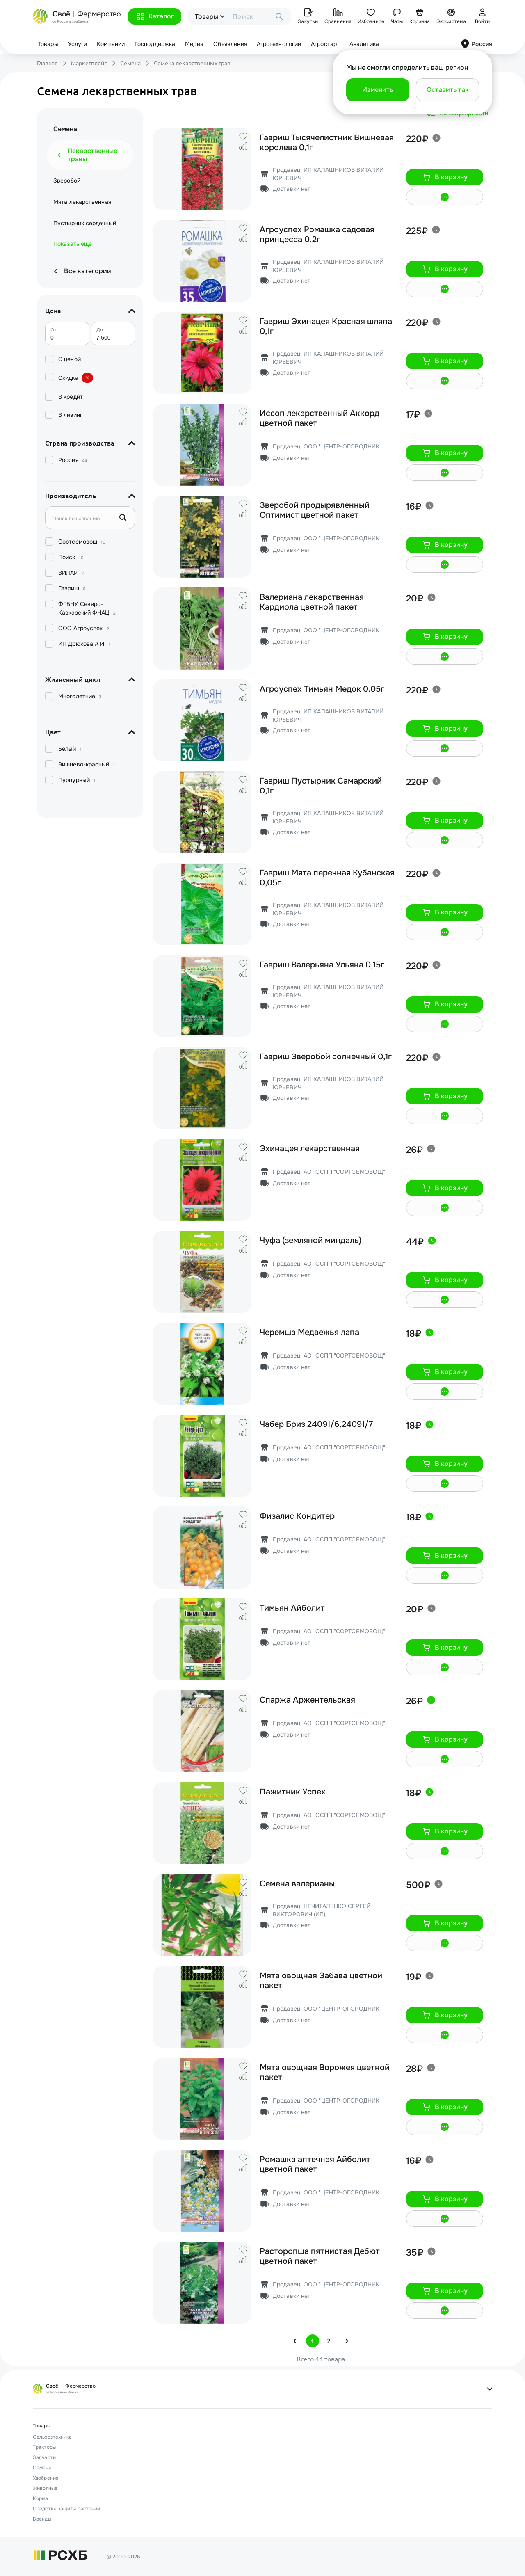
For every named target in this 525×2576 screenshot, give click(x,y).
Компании (111, 44)
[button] (154, 16)
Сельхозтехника (52, 2437)
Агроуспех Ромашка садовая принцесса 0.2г (317, 235)
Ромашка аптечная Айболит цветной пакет (315, 2164)
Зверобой (66, 180)
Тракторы (44, 2447)
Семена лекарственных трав (192, 63)
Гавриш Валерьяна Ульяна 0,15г (322, 965)
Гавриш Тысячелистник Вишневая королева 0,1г (327, 143)
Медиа (194, 44)
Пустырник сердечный (84, 223)
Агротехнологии (279, 44)
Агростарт (325, 44)
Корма (40, 2498)
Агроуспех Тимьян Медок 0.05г (322, 689)
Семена (130, 63)
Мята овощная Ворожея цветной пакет (325, 2072)
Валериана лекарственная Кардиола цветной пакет (312, 602)
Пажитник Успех (293, 1792)
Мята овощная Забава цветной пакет (321, 1981)
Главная (47, 63)
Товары (48, 44)
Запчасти (44, 2457)
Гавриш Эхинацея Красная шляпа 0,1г (326, 326)
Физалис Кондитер (297, 1516)
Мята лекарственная (82, 202)
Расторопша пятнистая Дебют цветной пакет (320, 2256)
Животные (45, 2488)
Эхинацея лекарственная (310, 1149)
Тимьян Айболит (292, 1608)
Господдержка (155, 44)
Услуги (77, 44)
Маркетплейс (89, 63)
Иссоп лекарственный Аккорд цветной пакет (319, 418)
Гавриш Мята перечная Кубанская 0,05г (327, 878)
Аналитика (364, 44)
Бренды (42, 2519)
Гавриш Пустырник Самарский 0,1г (321, 786)
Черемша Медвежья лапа (309, 1332)
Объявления (230, 44)
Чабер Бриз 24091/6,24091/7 (316, 1424)
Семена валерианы (297, 1884)
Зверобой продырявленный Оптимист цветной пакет (315, 510)
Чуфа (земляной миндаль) (310, 1241)
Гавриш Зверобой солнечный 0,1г (326, 1057)
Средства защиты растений (66, 2508)
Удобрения (45, 2478)
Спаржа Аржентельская (307, 1700)
